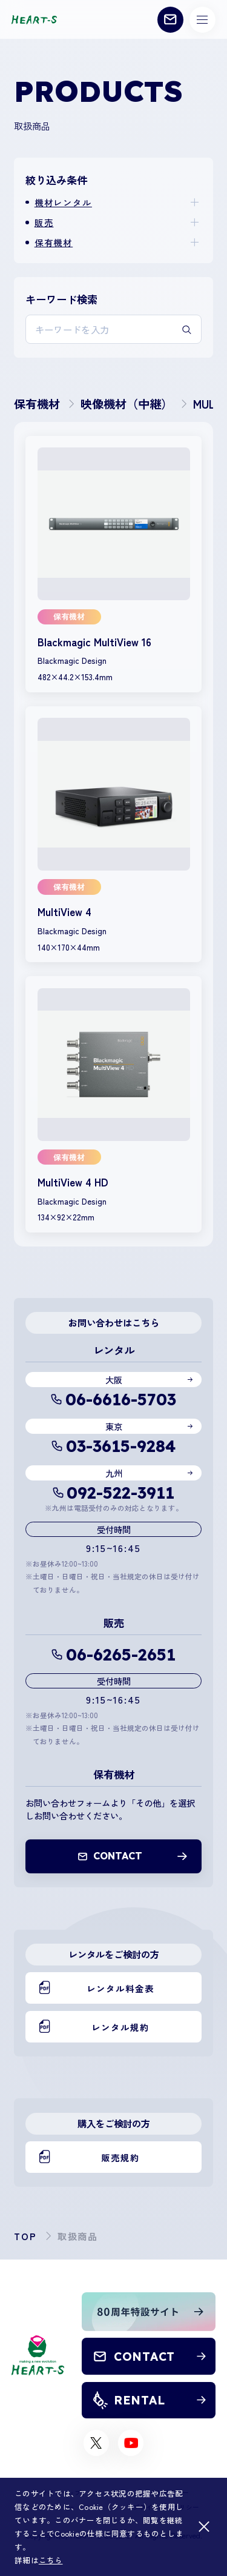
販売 (44, 222)
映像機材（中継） (127, 403)
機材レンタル (63, 202)
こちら (51, 2560)
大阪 (113, 1379)
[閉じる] (203, 2527)
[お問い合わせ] (170, 20)
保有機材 (54, 242)
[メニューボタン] (202, 20)
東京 (113, 1426)
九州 (113, 1473)
